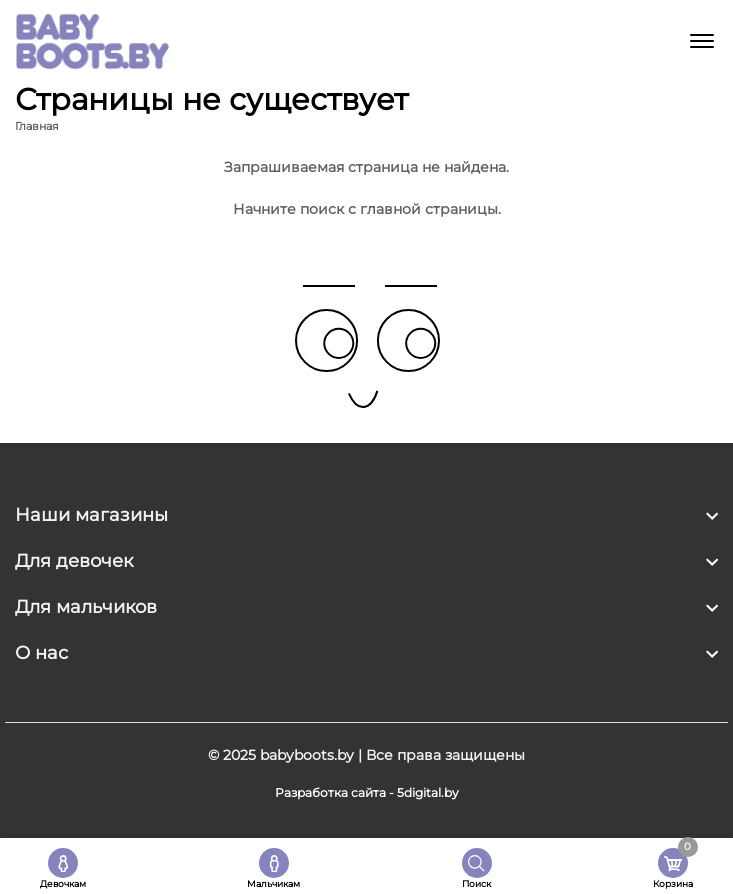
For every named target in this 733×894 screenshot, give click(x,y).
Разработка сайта (330, 792)
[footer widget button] (366, 515)
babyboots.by (307, 755)
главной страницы (429, 209)
